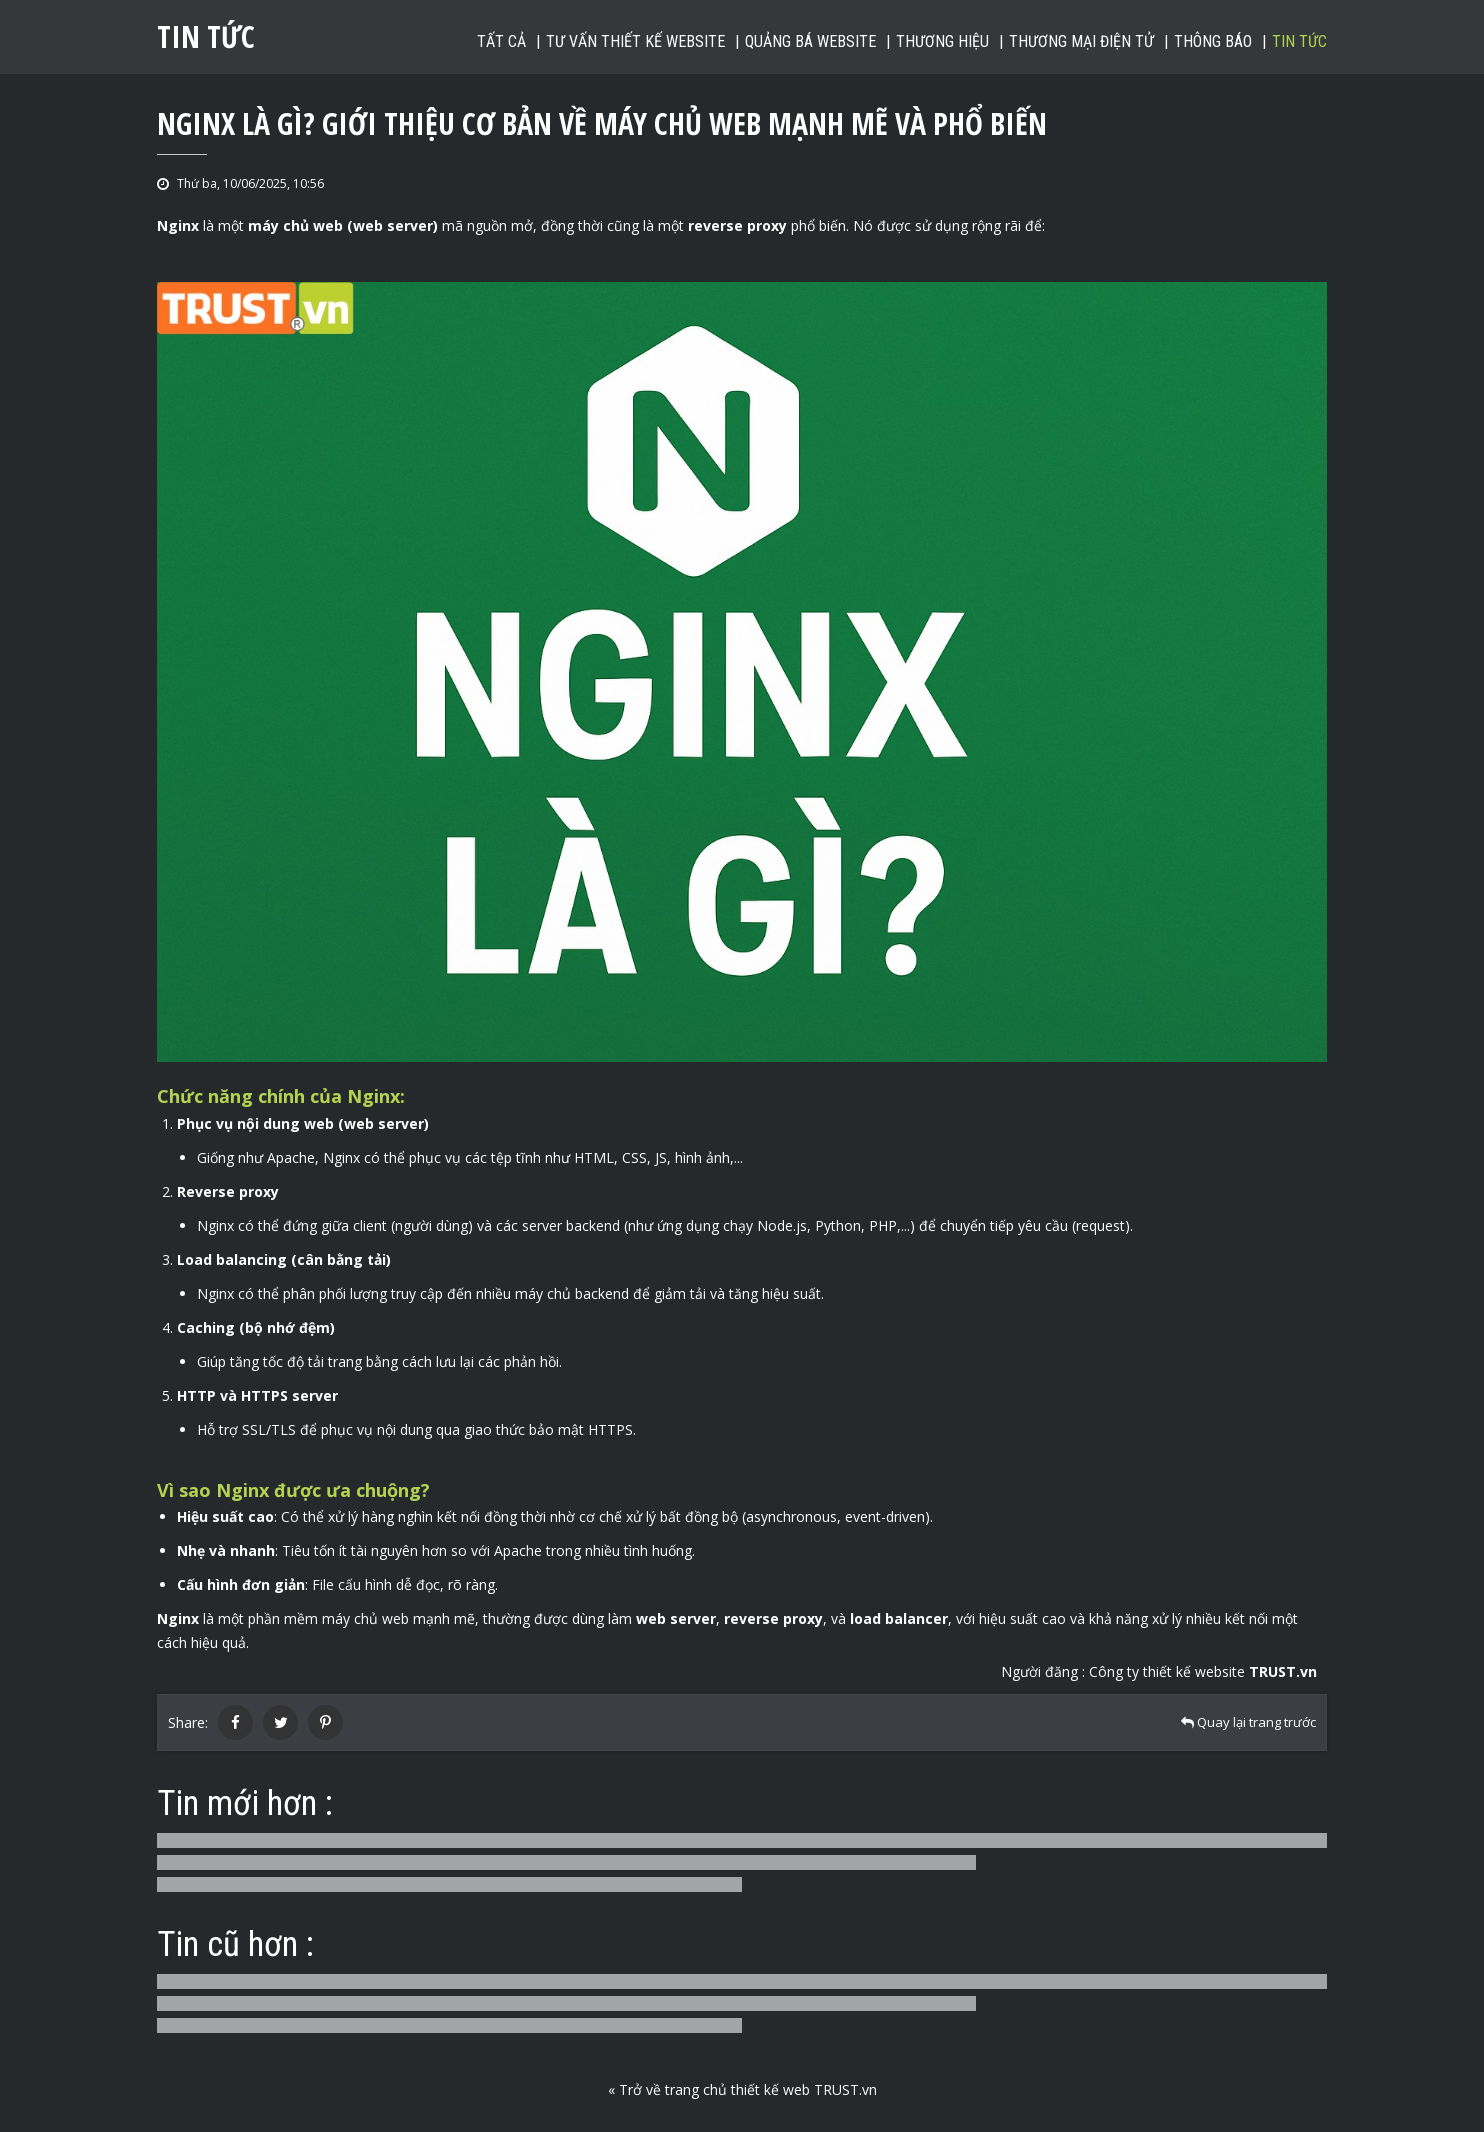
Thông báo (1213, 41)
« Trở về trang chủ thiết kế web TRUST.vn (742, 2089)
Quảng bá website (810, 41)
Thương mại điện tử (1081, 41)
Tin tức (1299, 41)
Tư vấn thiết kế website (635, 41)
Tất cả (501, 41)
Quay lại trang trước (1248, 1722)
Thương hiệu (942, 41)
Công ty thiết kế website (1203, 1671)
